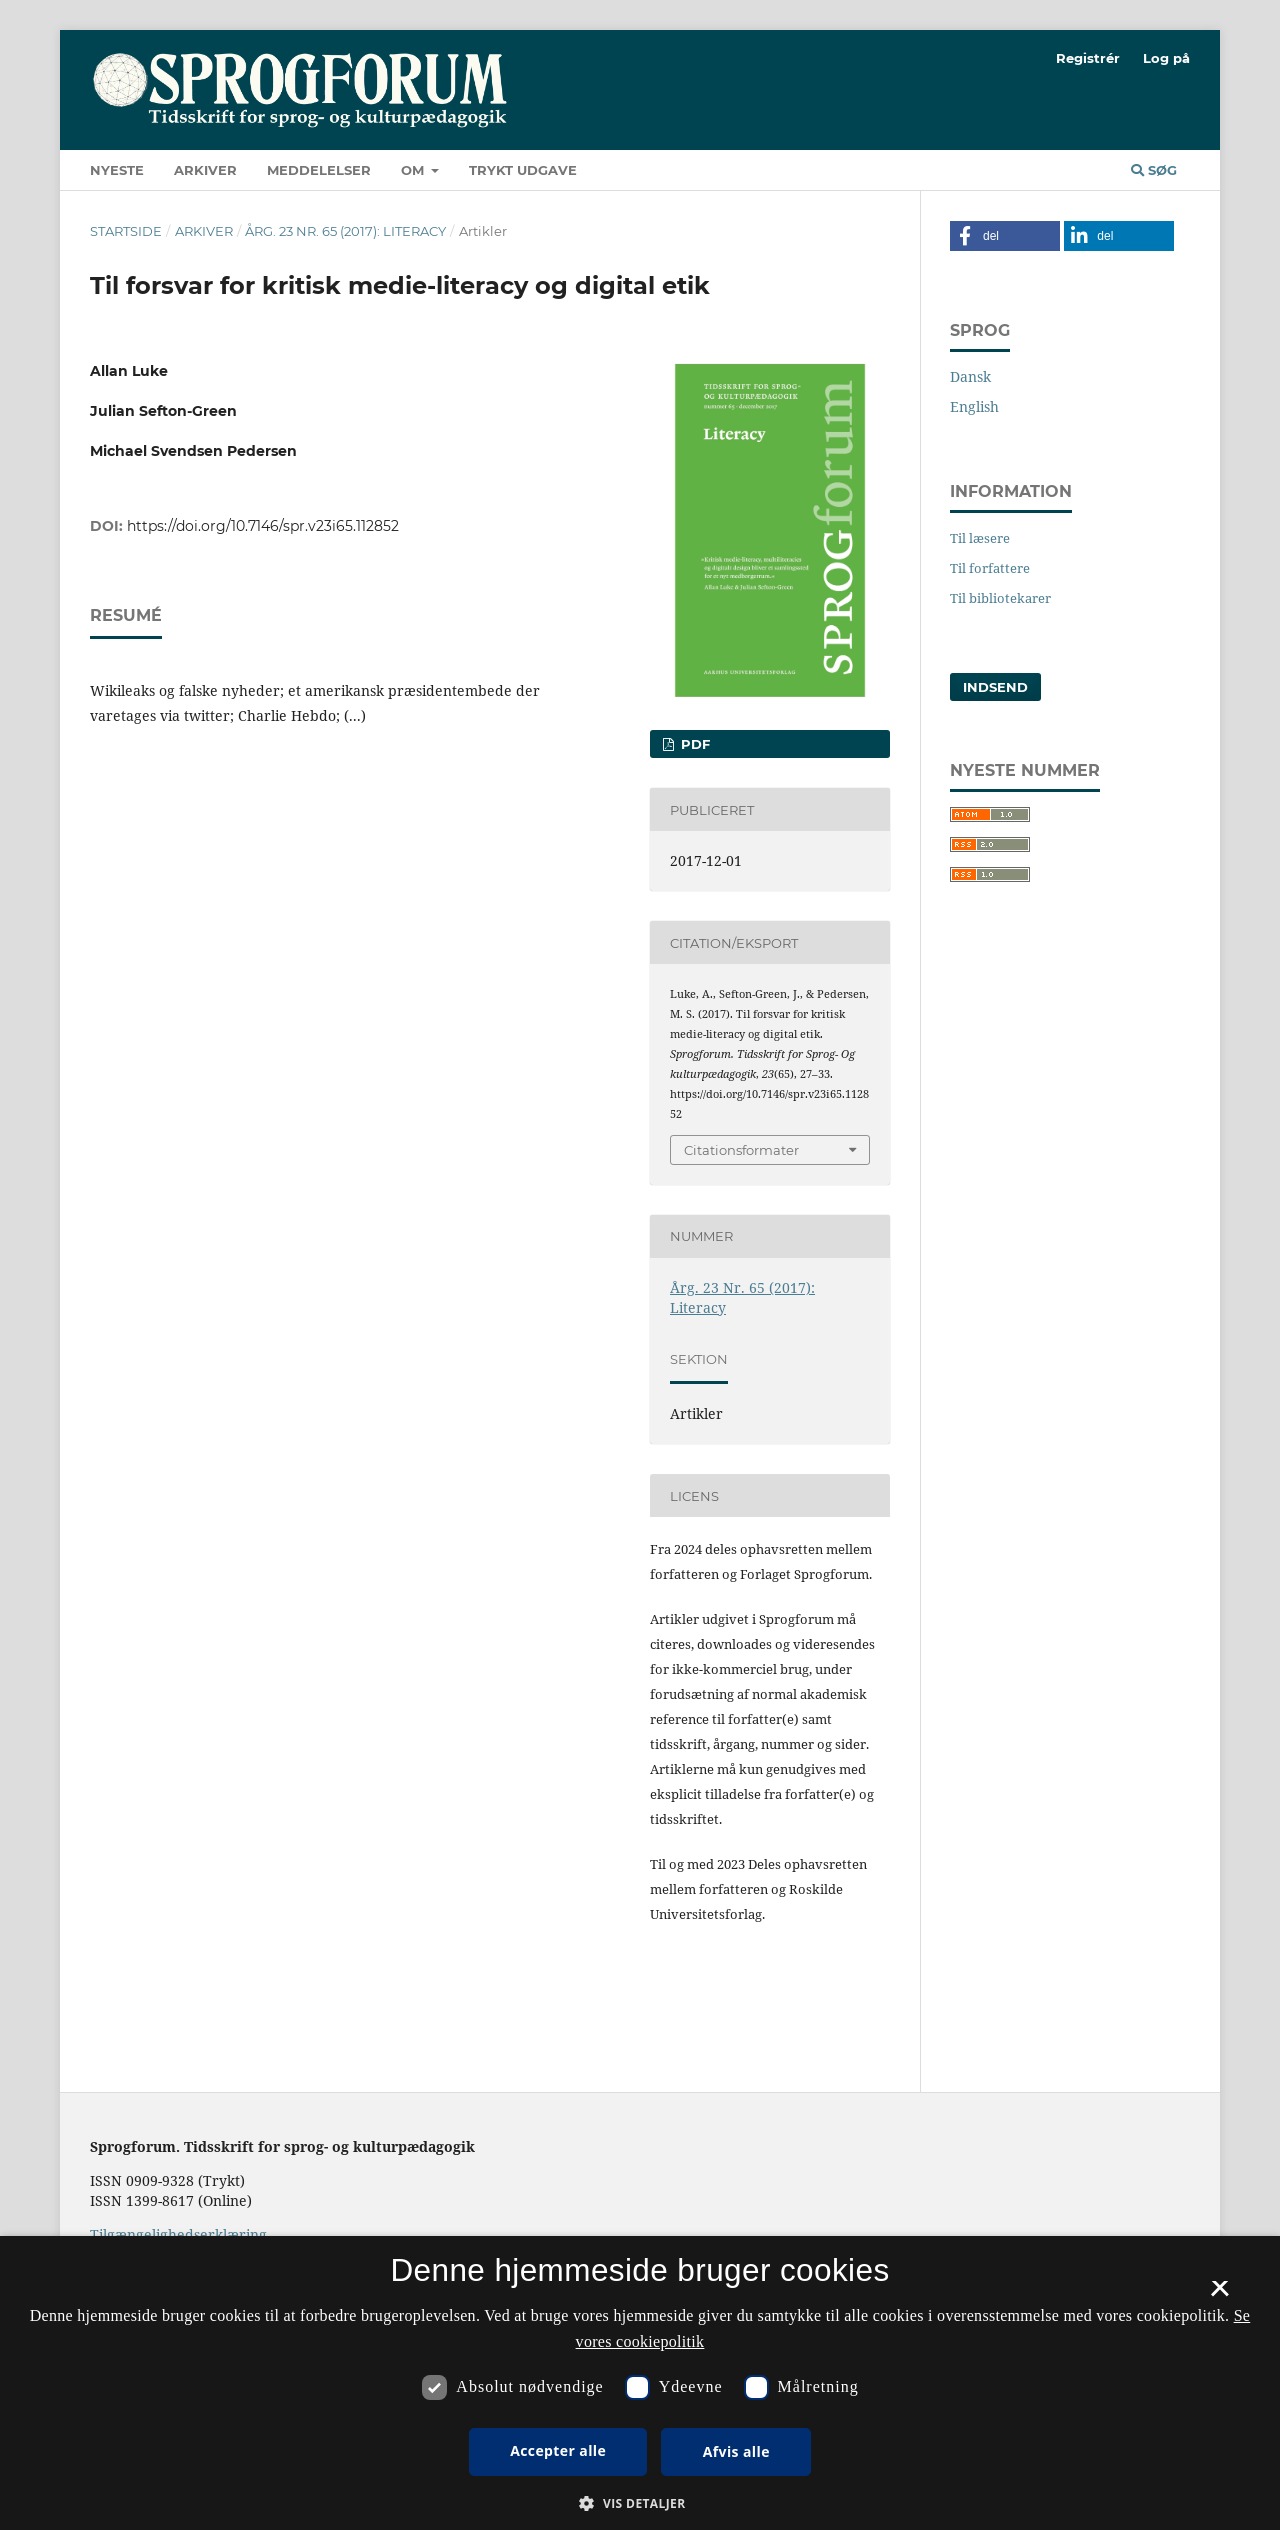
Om (414, 170)
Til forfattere (990, 568)
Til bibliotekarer (1000, 598)
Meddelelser (319, 170)
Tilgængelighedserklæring (178, 2234)
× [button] (1219, 2295)
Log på (1166, 58)
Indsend (995, 687)
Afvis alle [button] (736, 2451)
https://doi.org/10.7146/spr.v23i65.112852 (263, 526)
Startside (126, 231)
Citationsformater (741, 1150)
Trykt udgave (523, 170)
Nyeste (117, 170)
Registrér (1088, 58)
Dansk (970, 376)
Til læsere (980, 538)
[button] (1005, 236)
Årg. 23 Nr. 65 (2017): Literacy (345, 231)
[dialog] (640, 2383)
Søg (1154, 170)
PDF (693, 744)
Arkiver (205, 170)
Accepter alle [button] (558, 2450)
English (974, 406)
